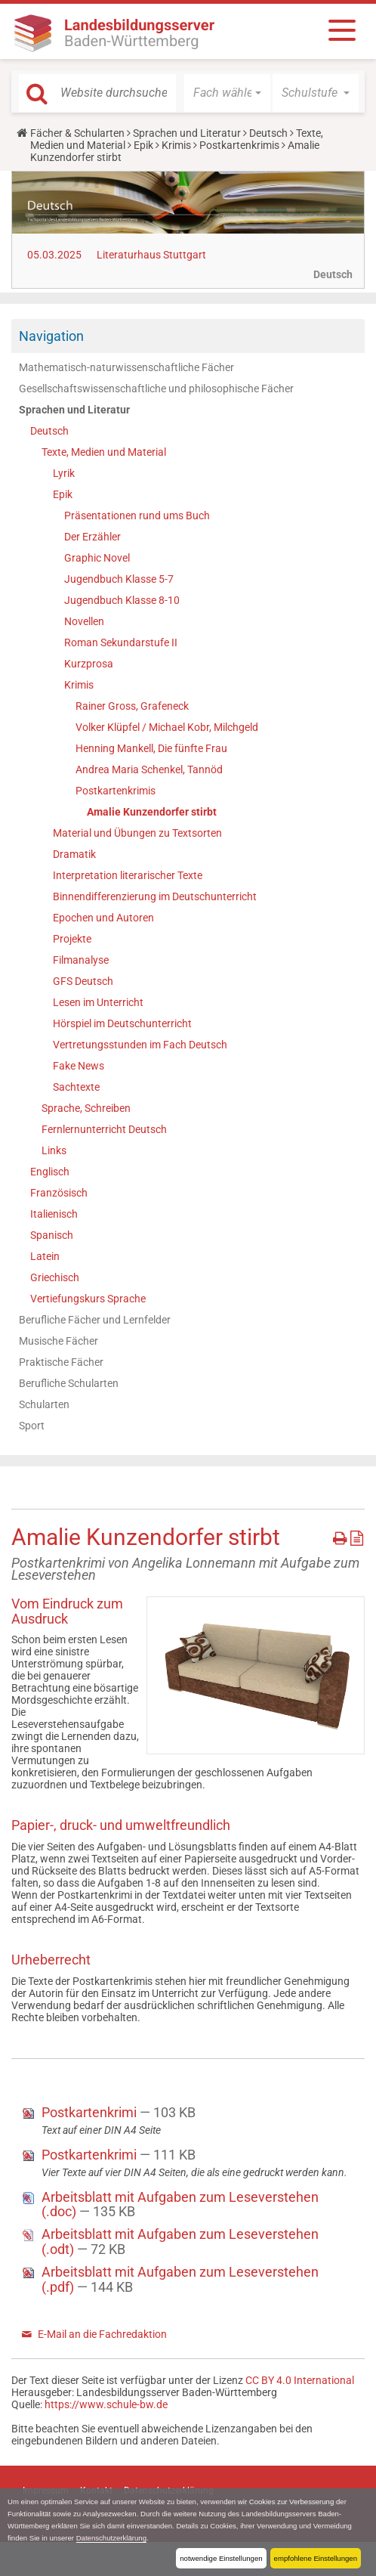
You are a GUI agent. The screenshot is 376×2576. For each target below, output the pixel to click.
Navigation (51, 336)
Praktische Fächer (61, 1362)
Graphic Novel (97, 558)
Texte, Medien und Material (104, 452)
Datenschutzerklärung (111, 2538)
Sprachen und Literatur (187, 133)
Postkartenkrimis (239, 145)
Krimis (176, 145)
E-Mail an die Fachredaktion (102, 2334)
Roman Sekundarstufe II (120, 642)
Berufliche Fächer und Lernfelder (95, 1320)
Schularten (44, 1404)
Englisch (49, 1172)
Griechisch (54, 1277)
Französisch (59, 1193)
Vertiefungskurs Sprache (88, 1299)
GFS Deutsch (83, 981)
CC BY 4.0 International (299, 2380)
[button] (227, 93)
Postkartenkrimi (91, 2112)
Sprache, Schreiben (86, 1108)
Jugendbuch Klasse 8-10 (122, 600)
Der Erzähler (92, 537)
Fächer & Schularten (77, 133)
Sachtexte (76, 1087)
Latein (45, 1256)
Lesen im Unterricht (98, 1002)
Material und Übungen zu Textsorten (137, 833)
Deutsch (268, 133)
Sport (32, 1426)
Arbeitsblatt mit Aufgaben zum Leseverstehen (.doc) (180, 2204)
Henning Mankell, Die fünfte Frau (151, 748)
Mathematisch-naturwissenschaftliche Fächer (126, 367)
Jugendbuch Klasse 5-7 (119, 579)
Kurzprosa (88, 664)
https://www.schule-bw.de (106, 2404)
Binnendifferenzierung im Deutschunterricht (155, 896)
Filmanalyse (81, 960)
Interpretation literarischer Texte (127, 875)
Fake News (78, 1066)
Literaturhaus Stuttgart (151, 255)
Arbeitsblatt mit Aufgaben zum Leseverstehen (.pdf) (180, 2279)
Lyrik (64, 473)
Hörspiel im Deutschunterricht (122, 1023)
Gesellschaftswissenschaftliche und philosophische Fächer (156, 388)
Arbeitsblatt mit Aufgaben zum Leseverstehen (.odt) (180, 2241)
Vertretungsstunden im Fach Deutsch (140, 1045)
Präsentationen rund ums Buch (137, 515)
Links (54, 1150)
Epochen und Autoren (103, 918)
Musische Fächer (58, 1341)
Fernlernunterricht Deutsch (104, 1129)
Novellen (84, 621)
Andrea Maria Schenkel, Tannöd (149, 769)
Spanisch (51, 1235)
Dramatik (74, 854)
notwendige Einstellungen (221, 2558)
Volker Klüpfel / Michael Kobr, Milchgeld (167, 727)
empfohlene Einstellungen (315, 2558)
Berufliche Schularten (69, 1383)
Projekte (72, 939)
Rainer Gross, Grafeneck (132, 706)
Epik (143, 145)
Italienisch (54, 1214)
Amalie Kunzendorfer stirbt (152, 812)
